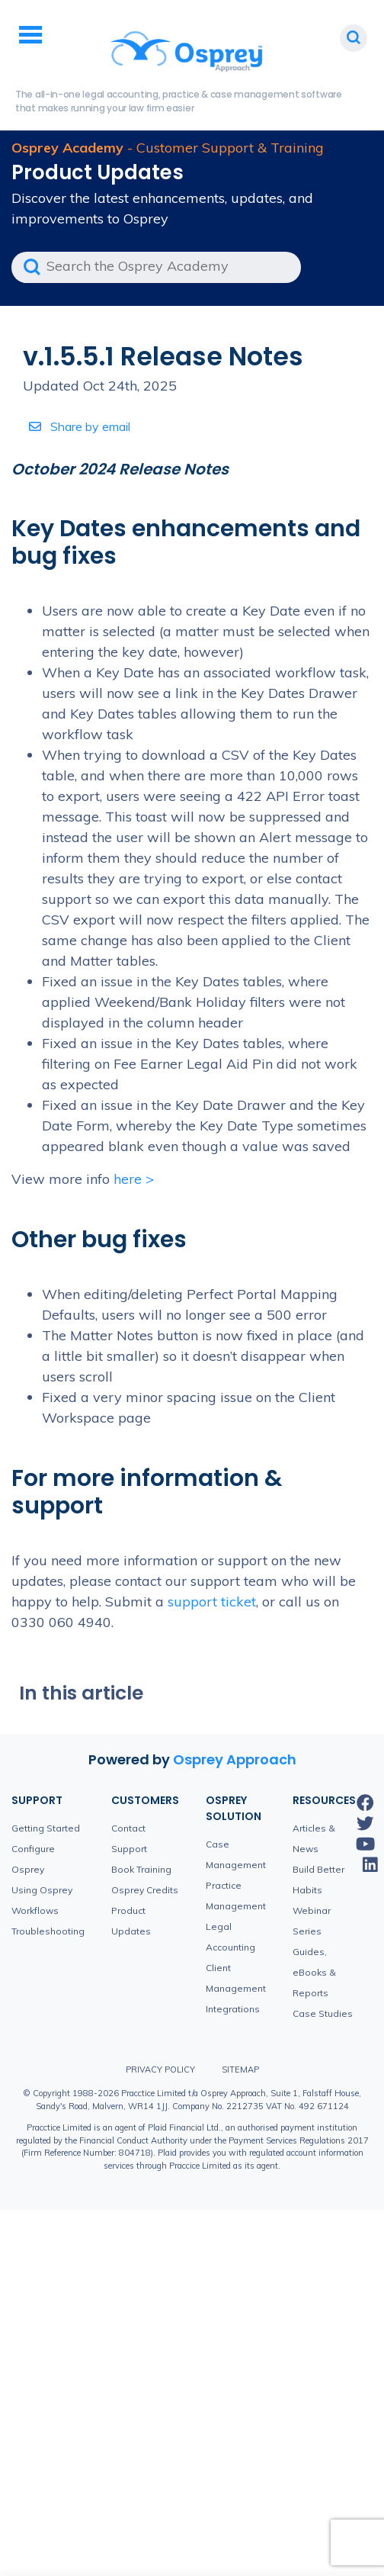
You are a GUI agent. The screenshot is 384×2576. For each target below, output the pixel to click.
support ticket (212, 1601)
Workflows (35, 1910)
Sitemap (240, 2069)
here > (134, 1179)
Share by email (79, 426)
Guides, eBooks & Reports (314, 1972)
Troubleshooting (48, 1931)
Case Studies (323, 2013)
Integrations (233, 2009)
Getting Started (45, 1828)
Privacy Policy (160, 2069)
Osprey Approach (234, 1759)
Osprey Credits (144, 1890)
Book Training (141, 1869)
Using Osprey (41, 1890)
